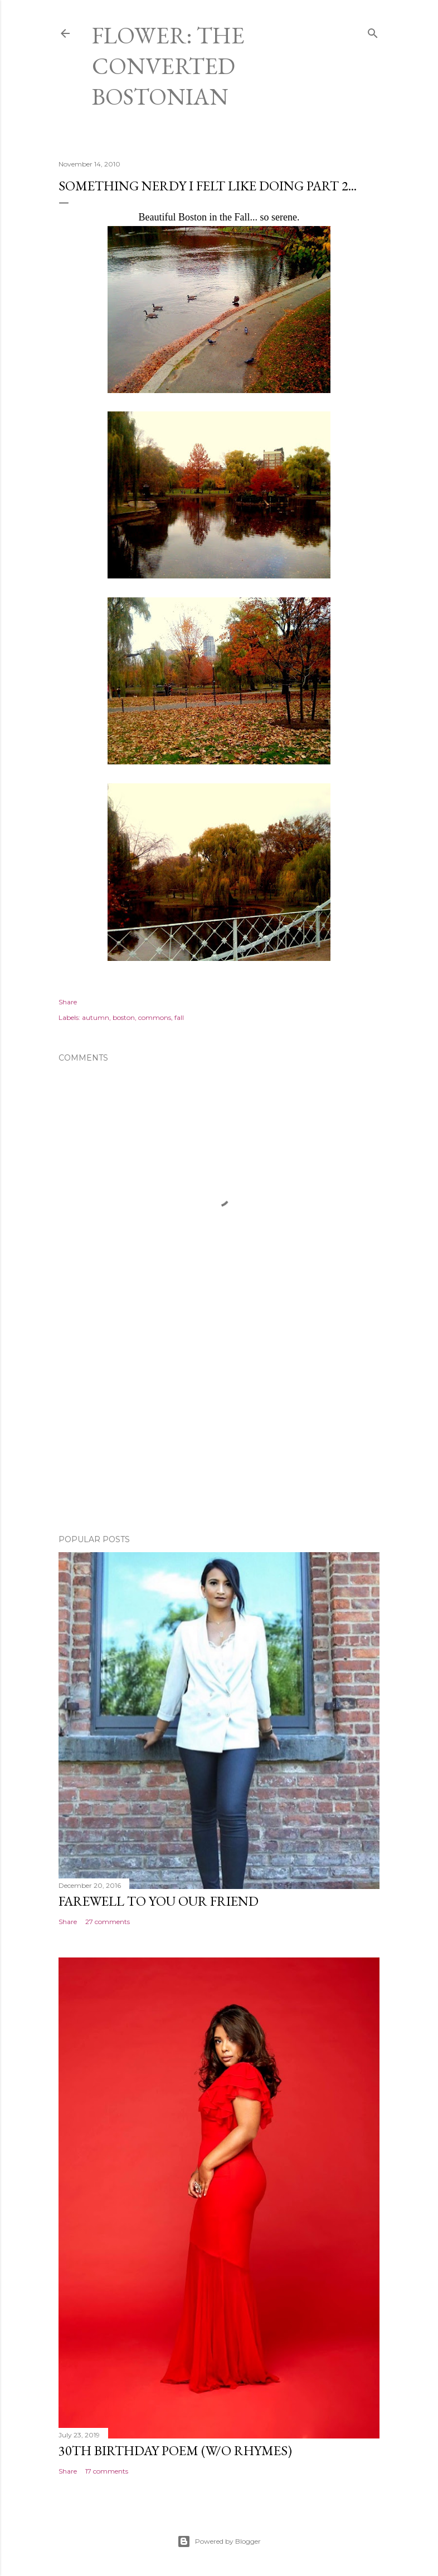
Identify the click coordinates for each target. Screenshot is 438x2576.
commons (154, 1017)
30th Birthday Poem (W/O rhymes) (175, 2450)
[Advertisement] (219, 1429)
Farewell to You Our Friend (159, 1901)
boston (124, 1017)
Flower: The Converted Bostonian (168, 66)
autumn (95, 1017)
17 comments (106, 2471)
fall (179, 1017)
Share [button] (68, 1002)
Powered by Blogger (219, 2541)
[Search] (372, 31)
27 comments (107, 1921)
